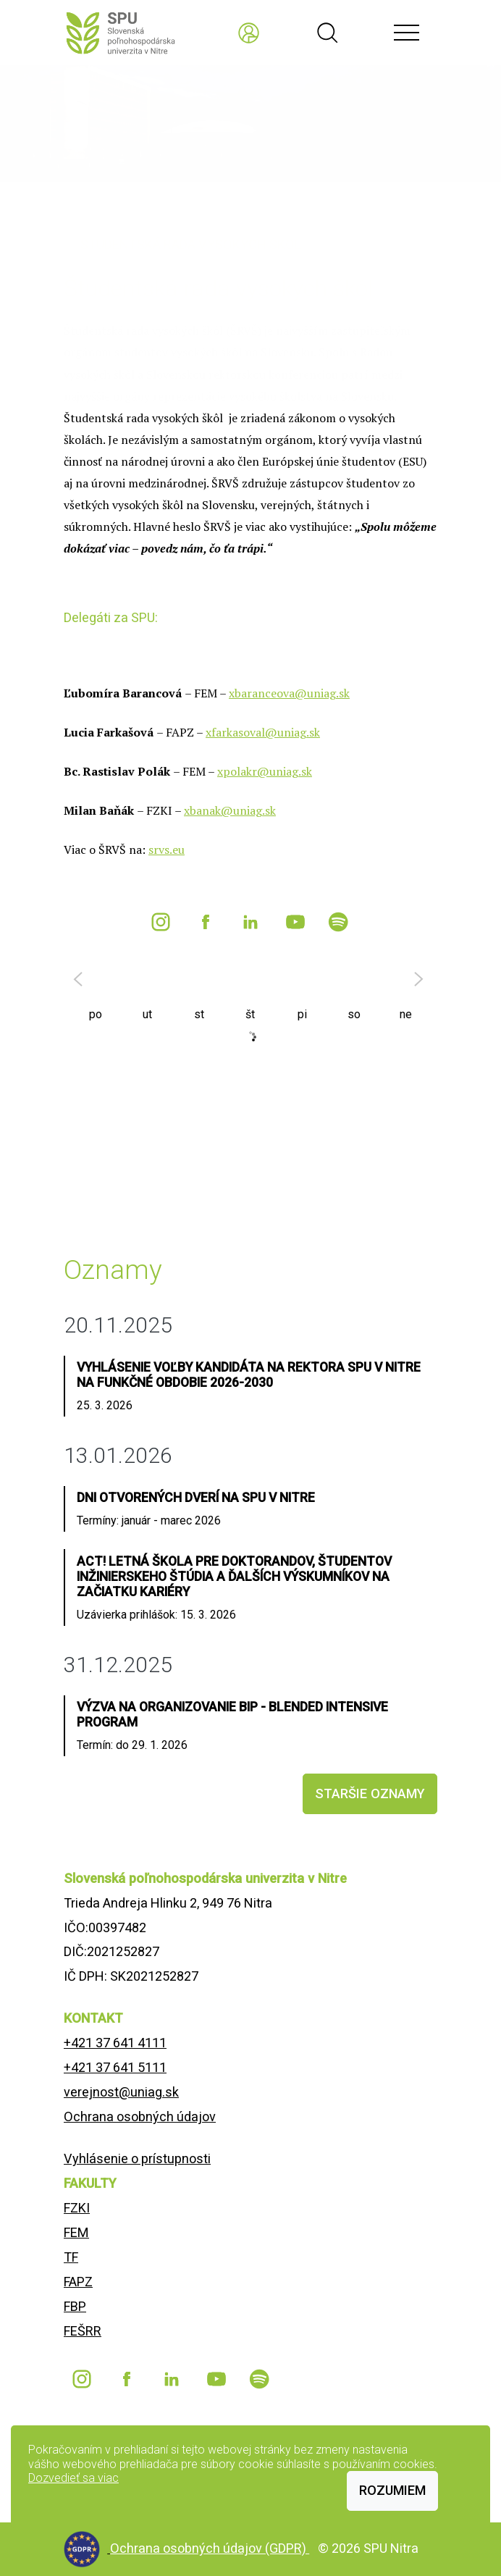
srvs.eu (166, 849)
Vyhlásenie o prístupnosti (137, 2158)
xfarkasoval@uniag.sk (263, 732)
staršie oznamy (370, 1793)
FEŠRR (82, 2330)
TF (71, 2257)
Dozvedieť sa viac (73, 2478)
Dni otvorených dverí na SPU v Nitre (196, 1497)
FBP (75, 2306)
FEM (76, 2232)
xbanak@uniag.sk (230, 810)
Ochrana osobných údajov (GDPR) (209, 2548)
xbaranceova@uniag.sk (289, 693)
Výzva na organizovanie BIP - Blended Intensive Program (232, 1714)
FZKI (77, 2207)
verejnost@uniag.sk (121, 2091)
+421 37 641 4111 (115, 2042)
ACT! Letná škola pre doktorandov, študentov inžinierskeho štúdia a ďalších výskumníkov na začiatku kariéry (234, 1576)
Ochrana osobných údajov (140, 2116)
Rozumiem (392, 2490)
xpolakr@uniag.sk (264, 771)
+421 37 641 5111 (115, 2067)
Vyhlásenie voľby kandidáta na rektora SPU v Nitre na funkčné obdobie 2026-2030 (249, 1375)
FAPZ (78, 2281)
